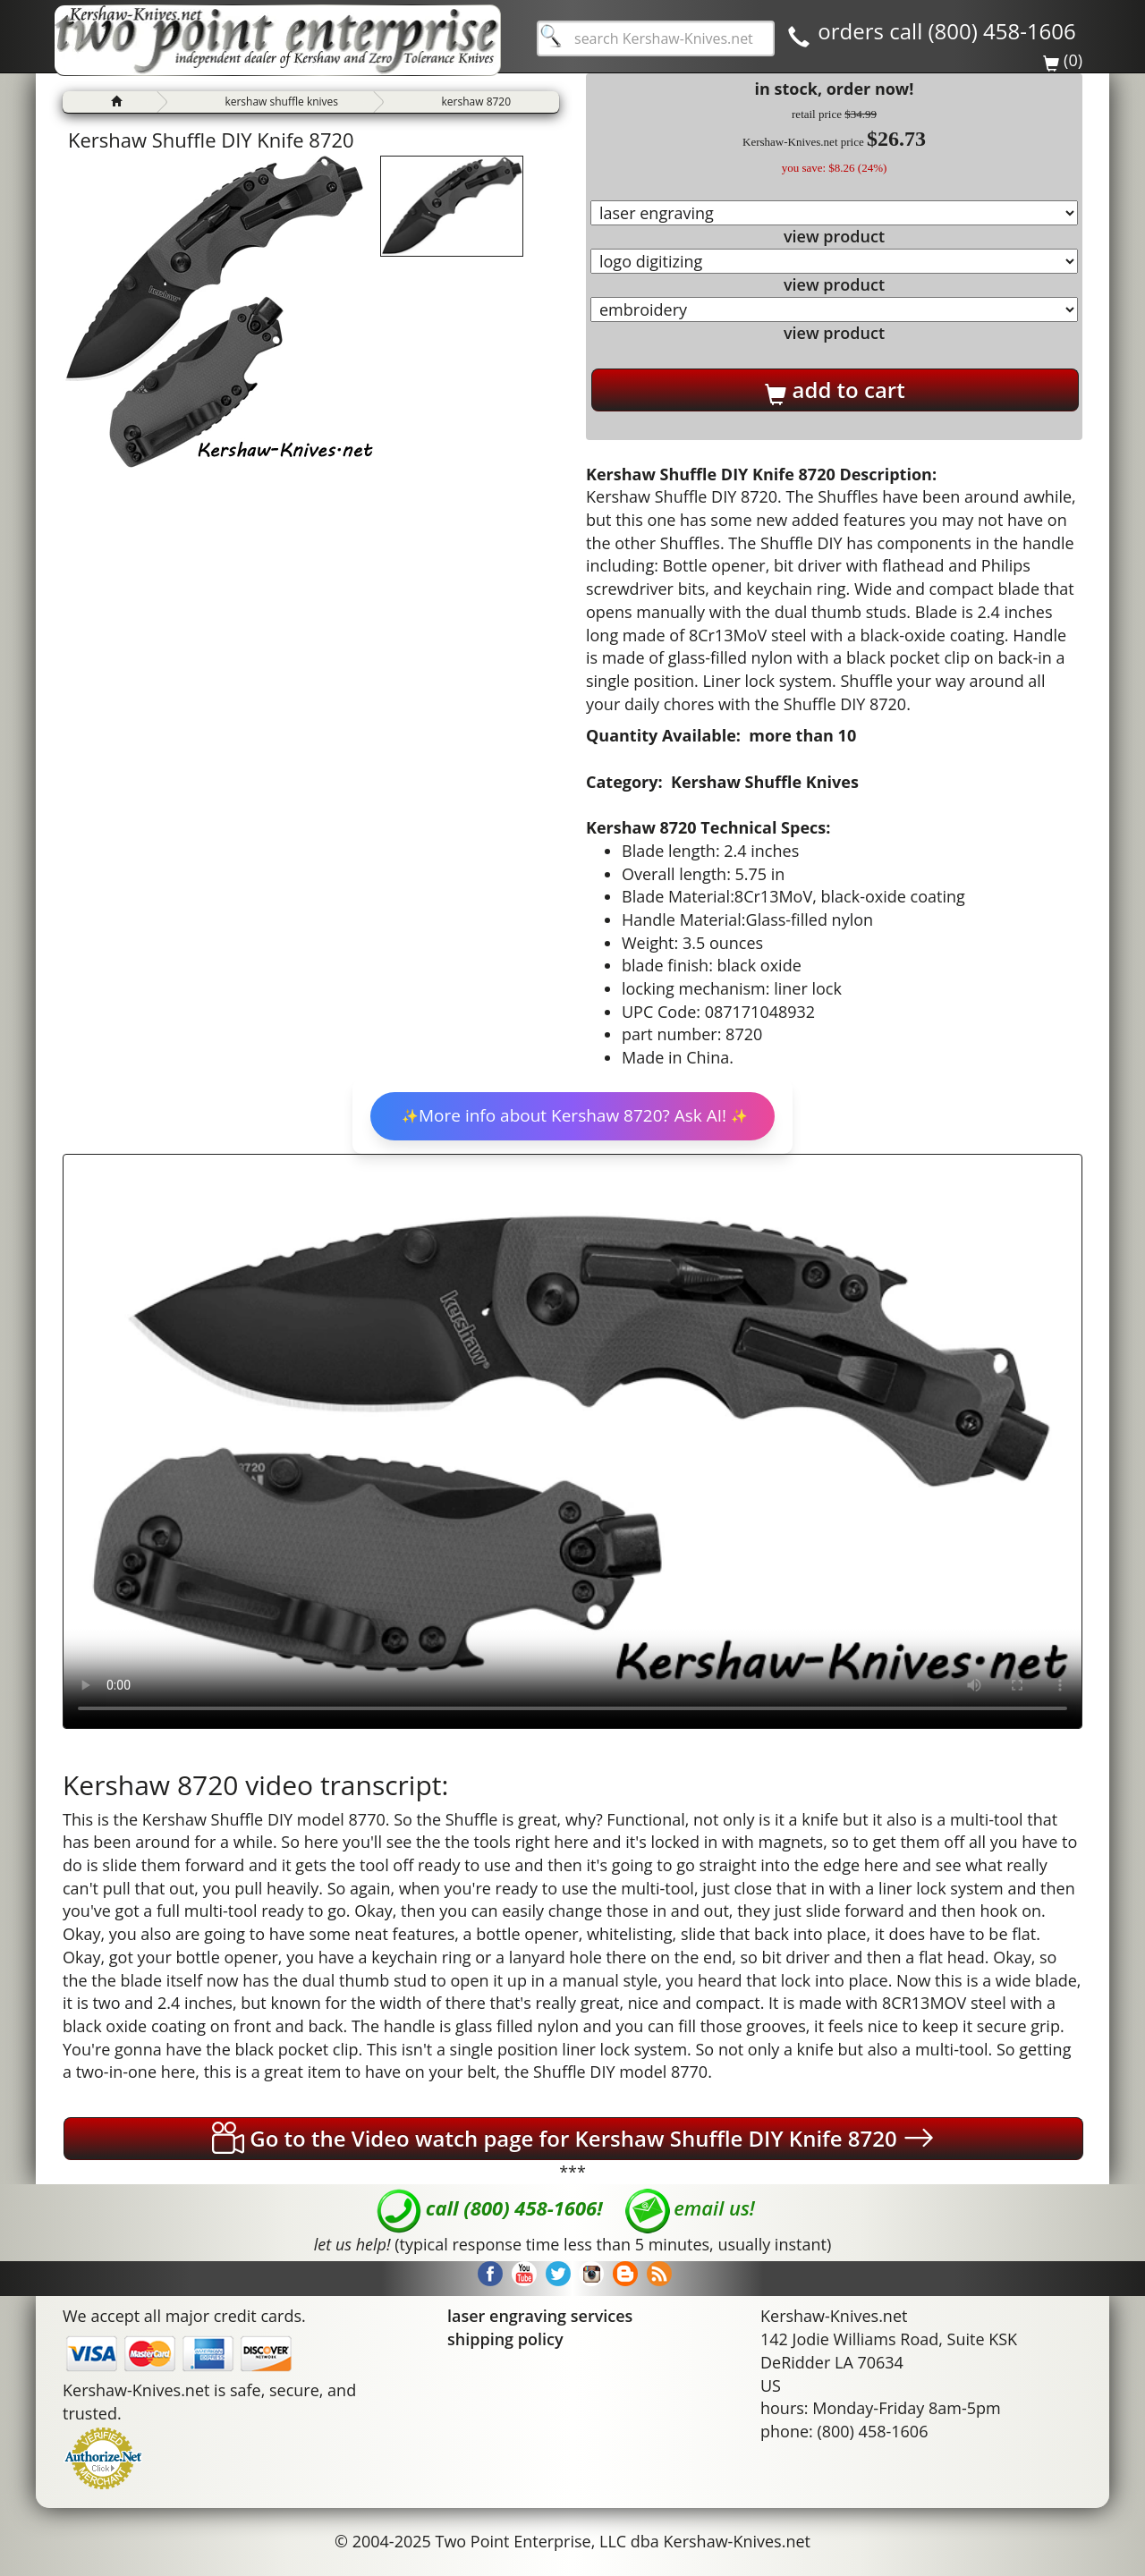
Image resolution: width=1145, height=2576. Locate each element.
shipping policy (505, 2339)
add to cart (834, 390)
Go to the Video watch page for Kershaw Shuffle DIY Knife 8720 (573, 2138)
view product (834, 236)
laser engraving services (539, 2315)
